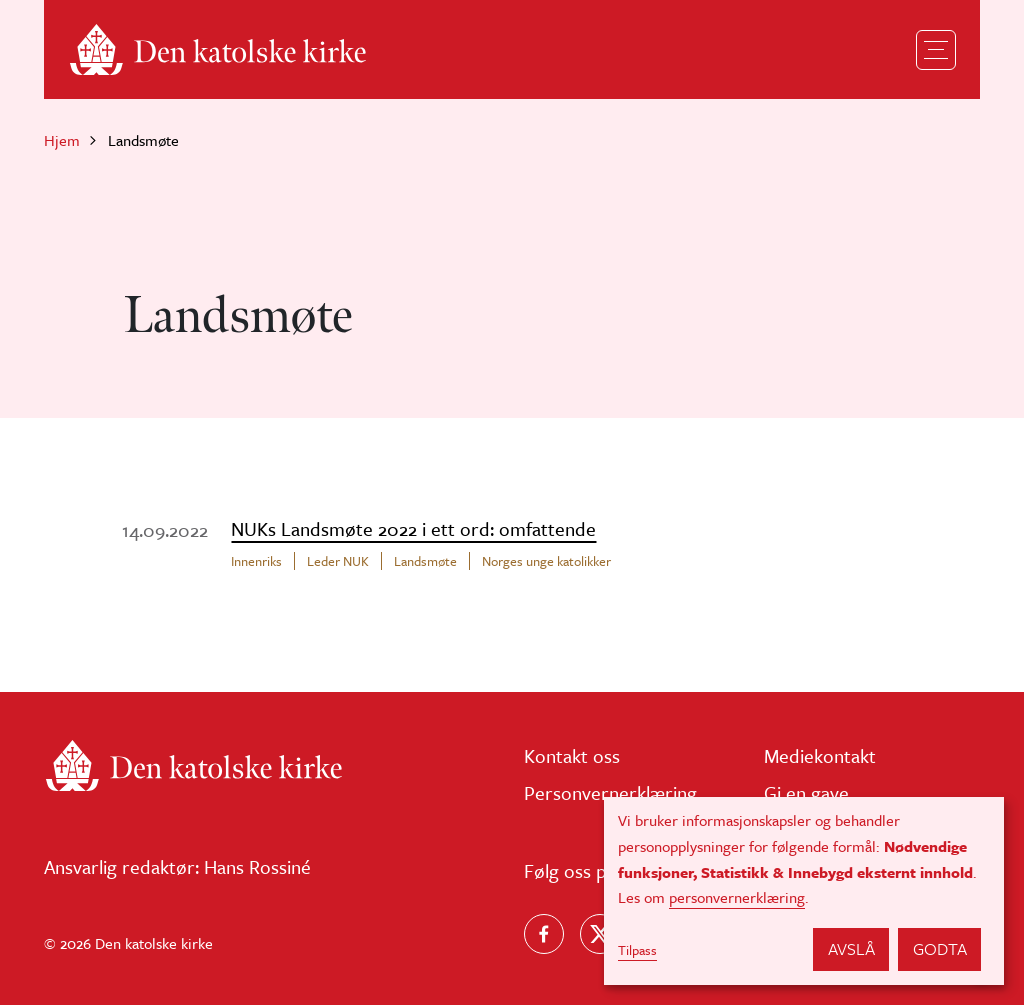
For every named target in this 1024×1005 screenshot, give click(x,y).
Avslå (851, 948)
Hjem (62, 140)
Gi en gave (806, 792)
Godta (940, 948)
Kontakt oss (572, 755)
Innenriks (256, 561)
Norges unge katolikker (546, 561)
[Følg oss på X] (600, 934)
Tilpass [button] (637, 950)
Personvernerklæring (610, 792)
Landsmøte (425, 561)
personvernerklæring (737, 897)
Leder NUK (338, 561)
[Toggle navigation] (936, 50)
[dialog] (804, 891)
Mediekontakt (820, 755)
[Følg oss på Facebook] (544, 934)
